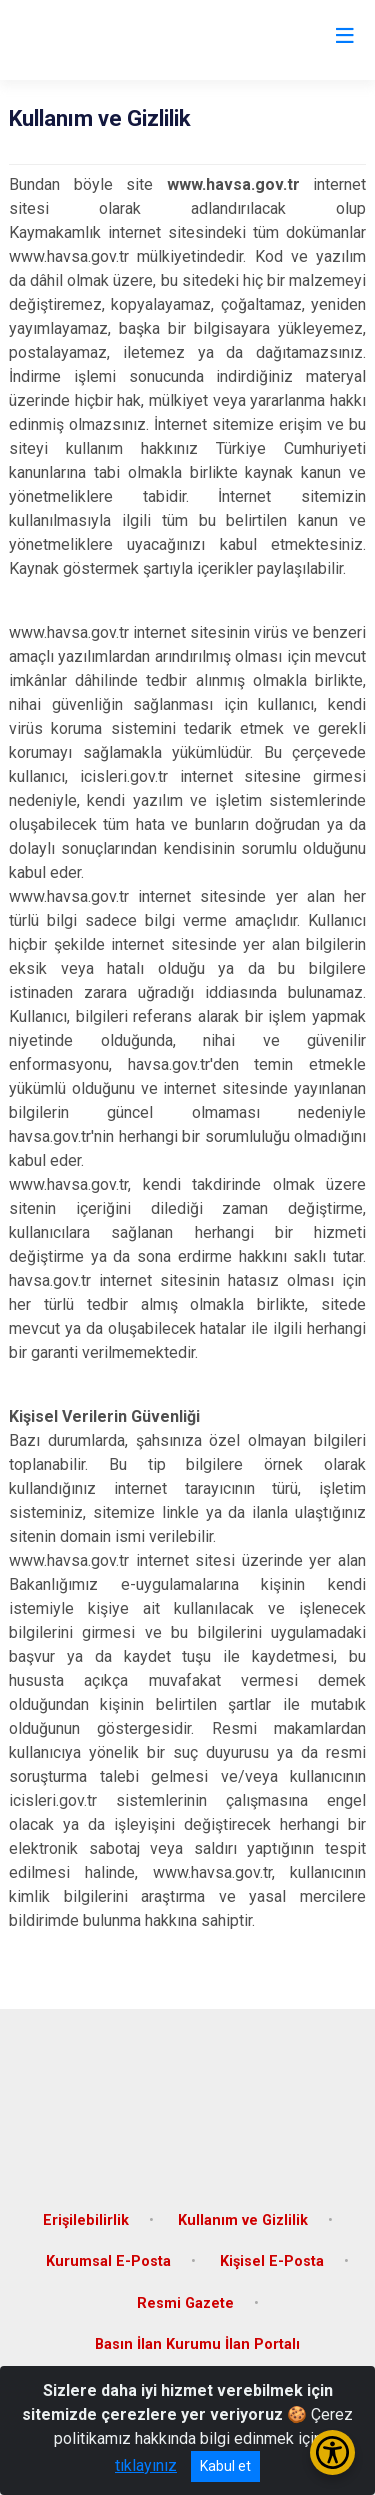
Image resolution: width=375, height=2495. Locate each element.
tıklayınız (146, 2465)
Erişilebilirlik (86, 2220)
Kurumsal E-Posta (108, 2261)
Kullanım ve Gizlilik (243, 2220)
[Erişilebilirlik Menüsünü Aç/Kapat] (332, 2452)
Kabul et (225, 2466)
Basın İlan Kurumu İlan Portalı (197, 2344)
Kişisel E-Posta (272, 2261)
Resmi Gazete (185, 2303)
